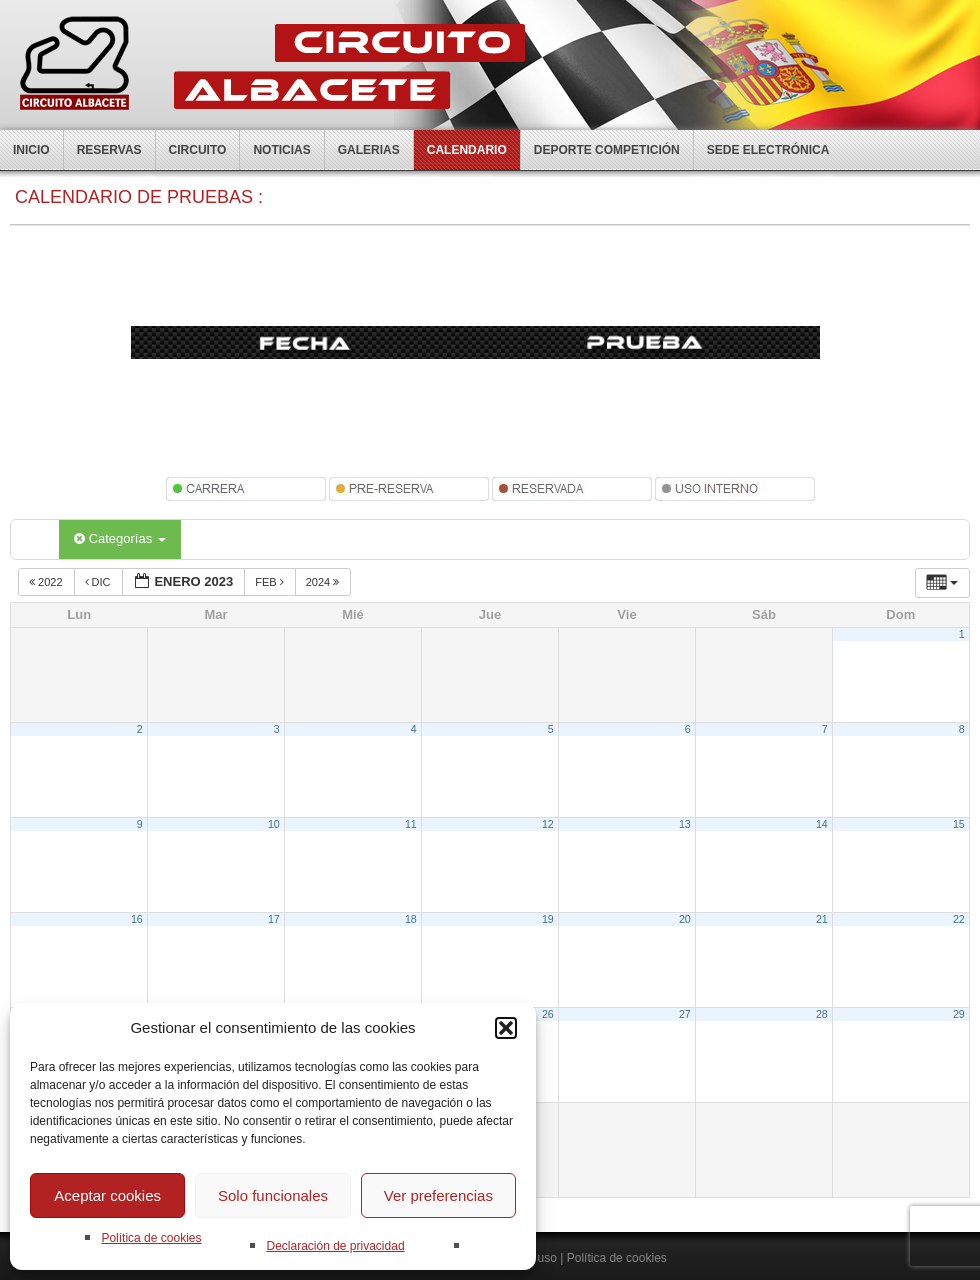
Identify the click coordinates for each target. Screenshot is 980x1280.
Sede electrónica (768, 150)
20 (685, 919)
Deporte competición (607, 150)
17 (274, 919)
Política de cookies (151, 1238)
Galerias (369, 150)
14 (822, 824)
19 (548, 919)
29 (959, 1014)
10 (274, 824)
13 (685, 824)
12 (548, 824)
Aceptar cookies (107, 1195)
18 (411, 919)
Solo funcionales (273, 1195)
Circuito (198, 150)
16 (137, 919)
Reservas (109, 150)
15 (959, 824)
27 (685, 1014)
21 (822, 919)
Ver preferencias (438, 1195)
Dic (99, 582)
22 (959, 919)
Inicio (31, 150)
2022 (47, 582)
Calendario (467, 150)
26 (548, 1014)
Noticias (281, 150)
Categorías (120, 538)
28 (822, 1014)
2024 (324, 582)
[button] (506, 1028)
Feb (271, 582)
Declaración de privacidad (335, 1246)
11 (411, 824)
